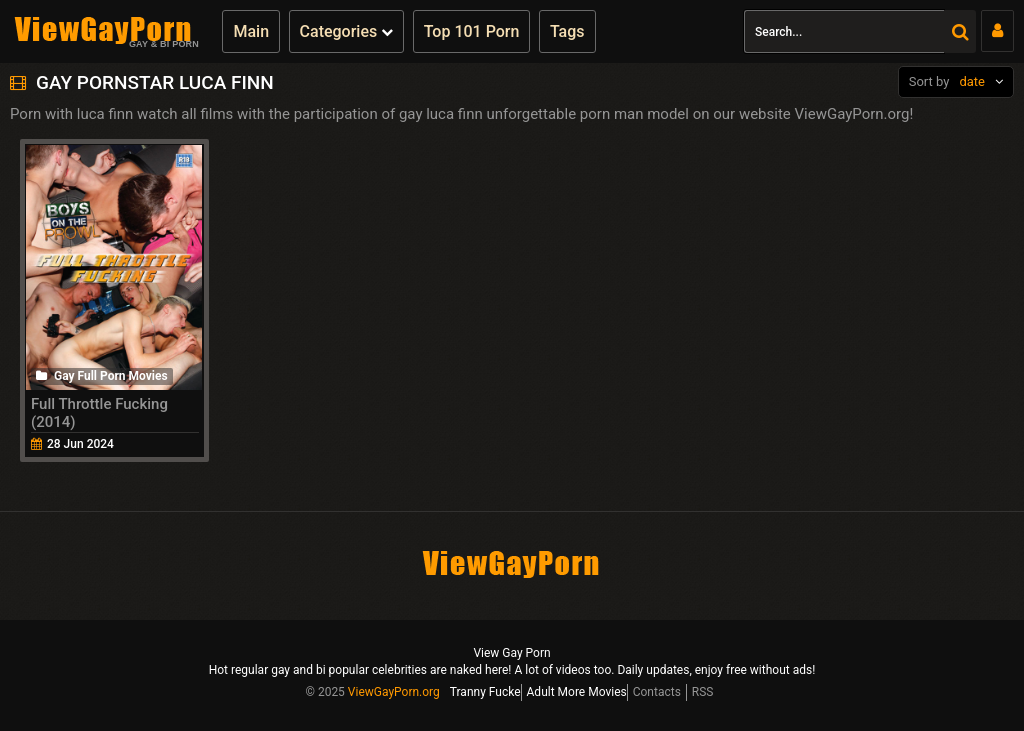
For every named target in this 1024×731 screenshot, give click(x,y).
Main (251, 31)
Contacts (657, 692)
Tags (567, 31)
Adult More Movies (577, 692)
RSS (703, 692)
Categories (347, 31)
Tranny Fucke (485, 692)
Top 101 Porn (472, 31)
